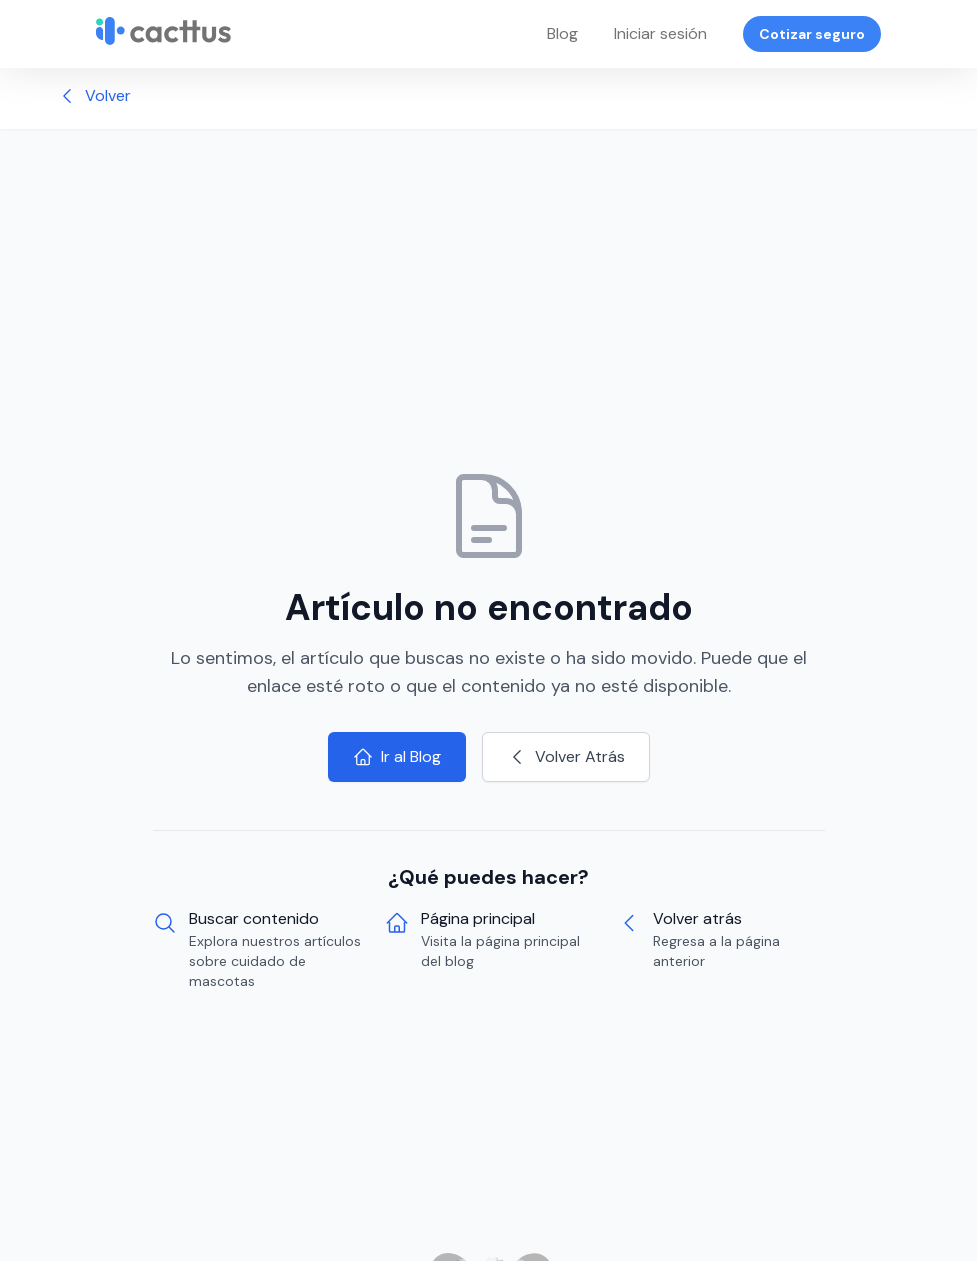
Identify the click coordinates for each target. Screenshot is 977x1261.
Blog (562, 33)
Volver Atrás (566, 756)
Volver (94, 95)
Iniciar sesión (660, 33)
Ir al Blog (397, 756)
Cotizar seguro (812, 34)
